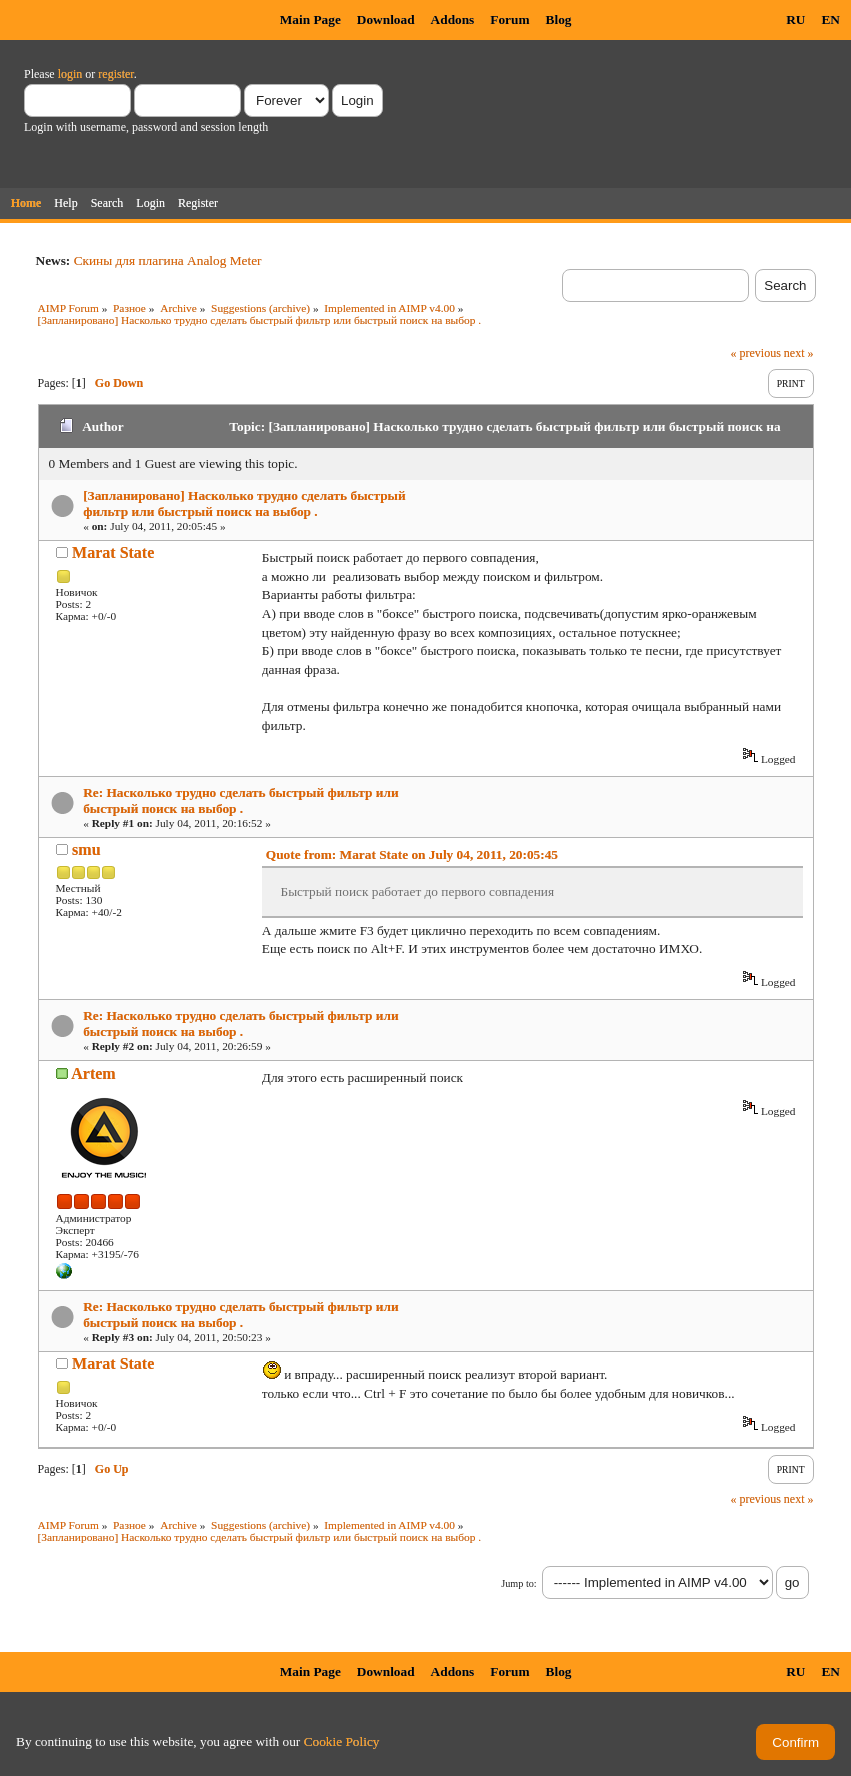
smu (86, 849)
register (115, 74)
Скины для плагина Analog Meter (168, 260)
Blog (559, 19)
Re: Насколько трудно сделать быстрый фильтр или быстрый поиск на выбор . (241, 800)
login (70, 74)
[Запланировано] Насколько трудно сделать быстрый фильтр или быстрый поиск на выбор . (244, 503)
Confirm (795, 1742)
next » (799, 353)
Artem (93, 1073)
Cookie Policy (342, 1741)
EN (830, 19)
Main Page (310, 19)
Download (386, 19)
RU (795, 19)
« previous (756, 353)
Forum (509, 19)
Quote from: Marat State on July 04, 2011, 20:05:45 (412, 854)
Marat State (113, 552)
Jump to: (518, 1583)
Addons (453, 19)
